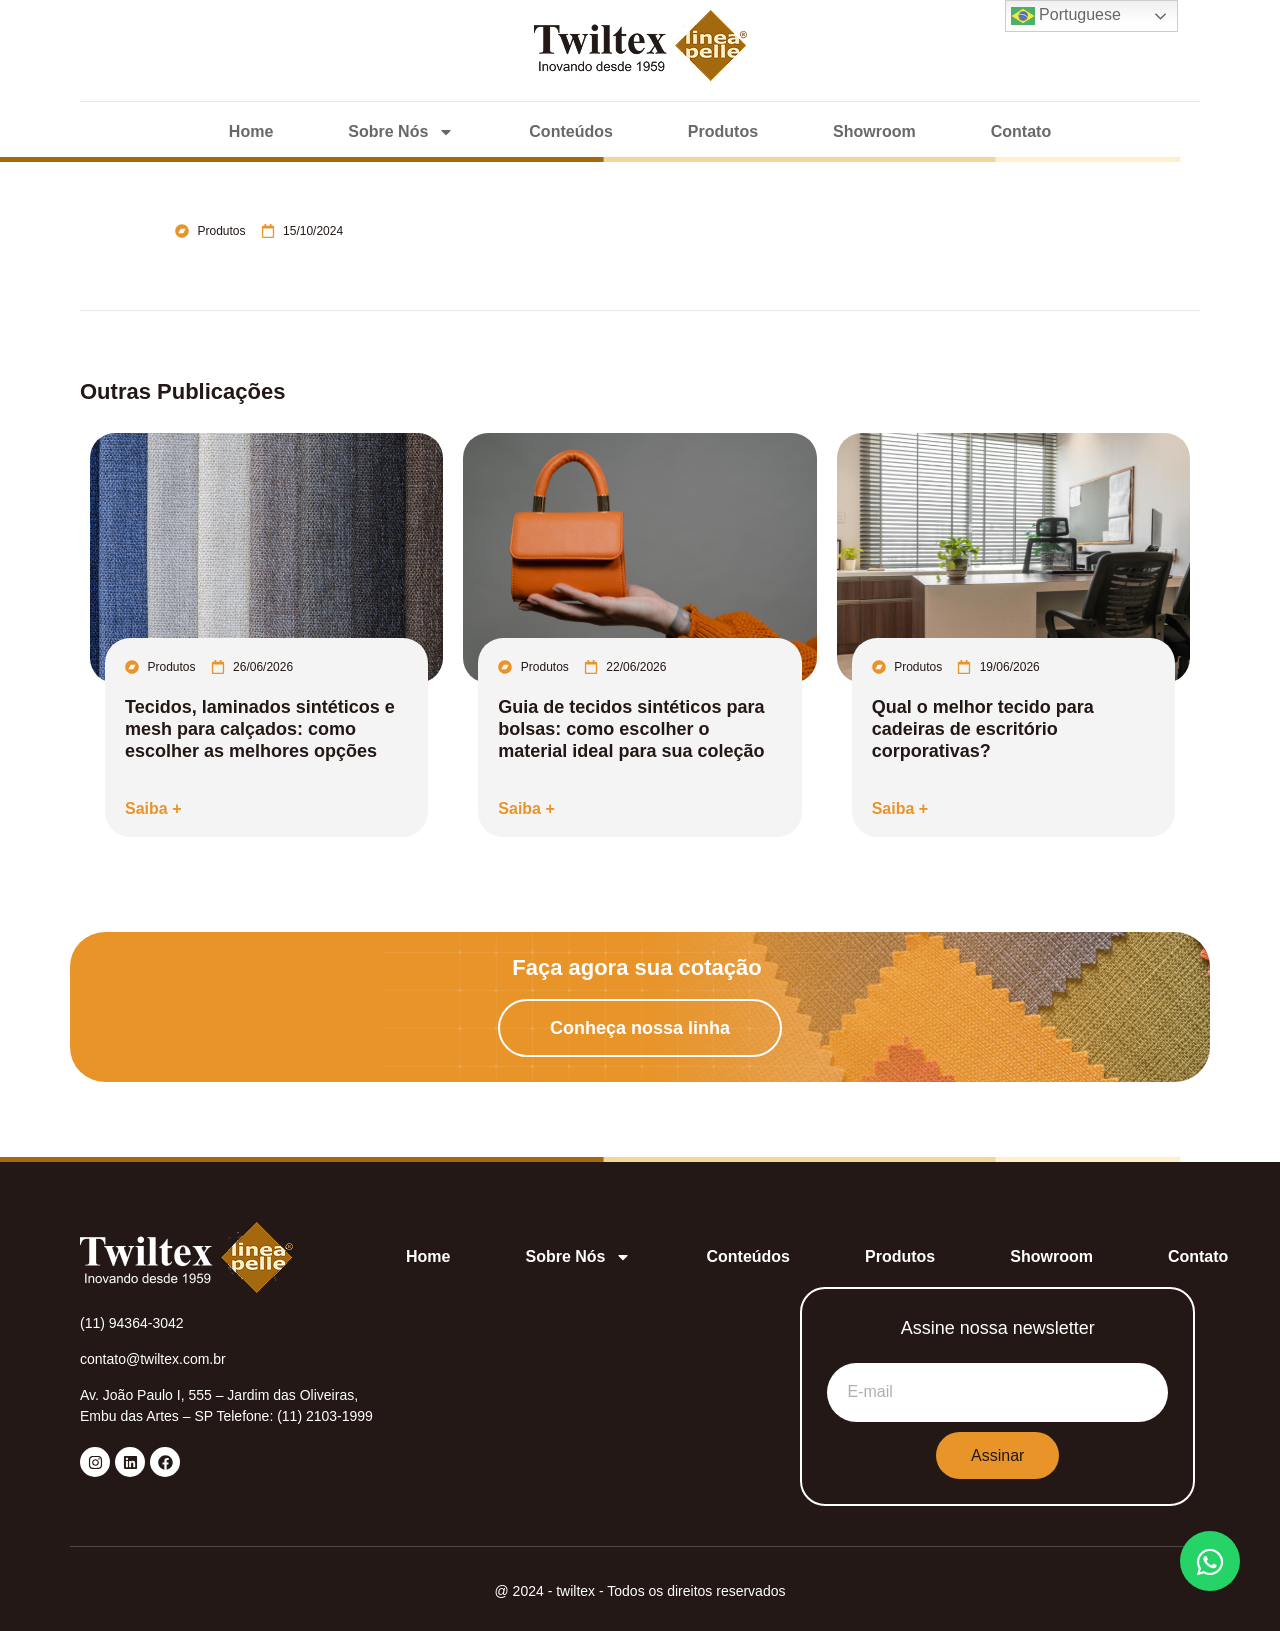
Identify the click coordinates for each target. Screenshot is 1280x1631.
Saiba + (153, 808)
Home (251, 131)
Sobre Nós (401, 132)
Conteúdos (571, 131)
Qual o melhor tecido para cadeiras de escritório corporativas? (983, 729)
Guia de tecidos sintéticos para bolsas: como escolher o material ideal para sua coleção (631, 729)
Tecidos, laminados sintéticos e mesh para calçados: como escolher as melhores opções (260, 729)
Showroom (874, 131)
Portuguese (1066, 16)
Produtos (723, 131)
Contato (1021, 131)
